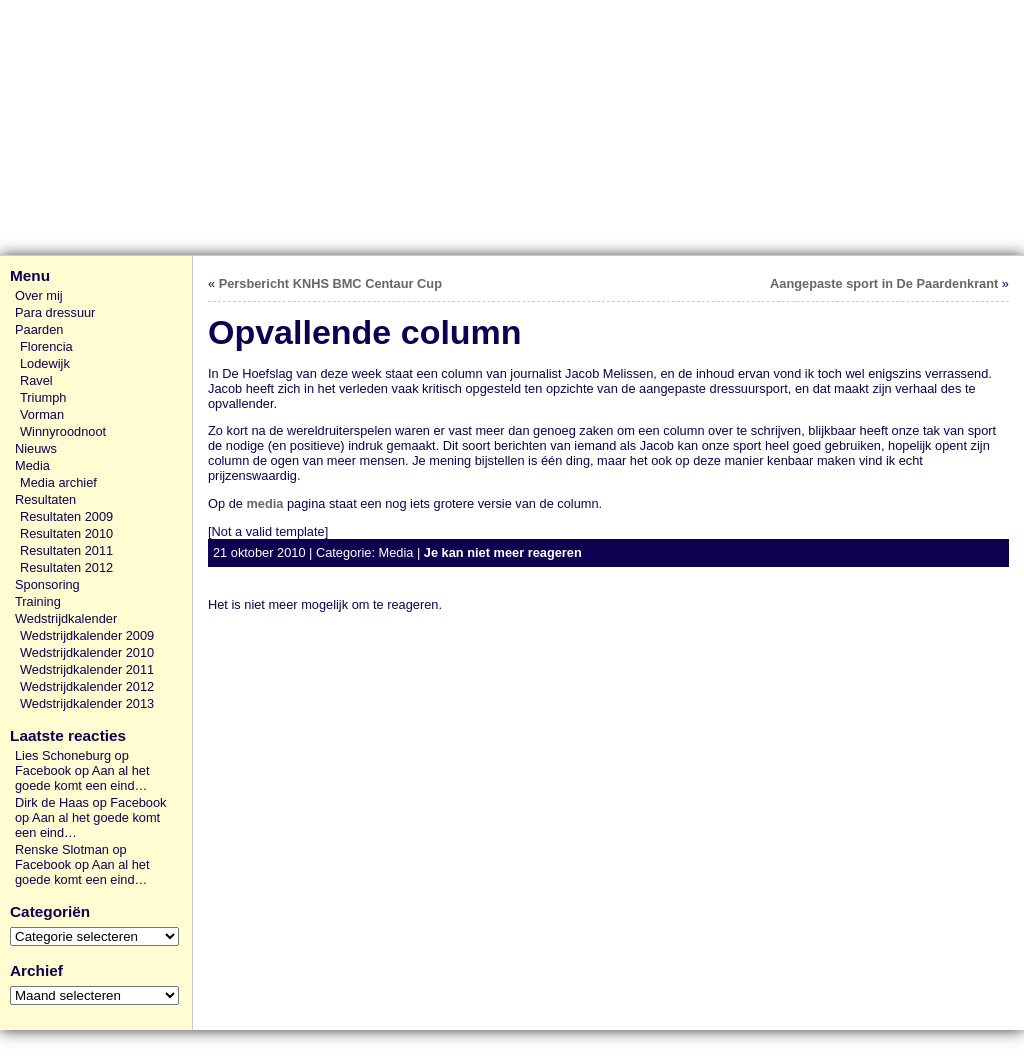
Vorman (42, 414)
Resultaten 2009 (66, 516)
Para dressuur (55, 312)
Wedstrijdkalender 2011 (87, 669)
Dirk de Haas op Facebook (91, 802)
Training (38, 601)
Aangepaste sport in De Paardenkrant (884, 283)
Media (32, 465)
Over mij (39, 295)
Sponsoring (47, 584)
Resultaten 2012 (66, 567)
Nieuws (36, 448)
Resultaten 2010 (66, 533)
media (264, 503)
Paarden (39, 329)
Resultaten (45, 499)
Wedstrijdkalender (66, 618)
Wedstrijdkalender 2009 (87, 635)
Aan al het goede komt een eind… (82, 778)
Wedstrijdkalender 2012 (87, 686)
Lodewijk (45, 363)
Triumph (43, 397)
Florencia (46, 346)
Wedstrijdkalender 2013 (87, 703)
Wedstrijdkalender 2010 (87, 652)
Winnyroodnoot (63, 431)
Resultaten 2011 (66, 550)
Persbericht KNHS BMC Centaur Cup (330, 283)
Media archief (58, 482)
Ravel (36, 380)
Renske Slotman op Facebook (71, 857)
